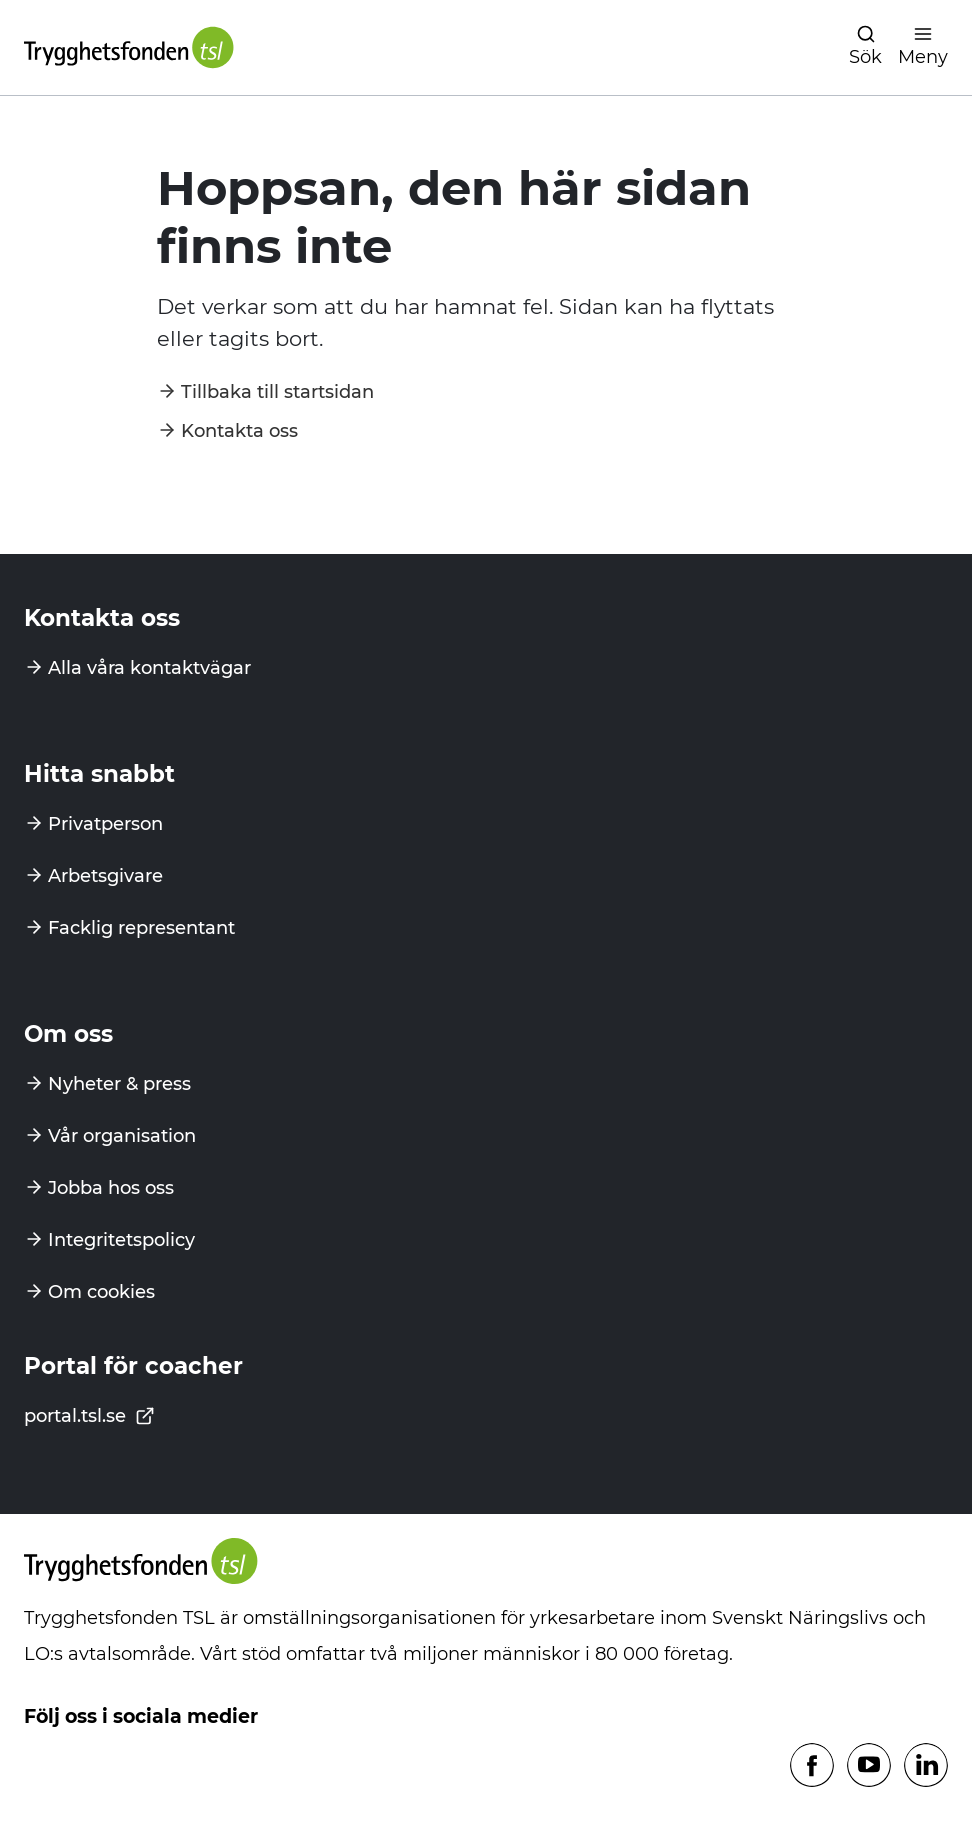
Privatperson (105, 824)
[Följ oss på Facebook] (812, 1766)
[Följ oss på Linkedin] (926, 1766)
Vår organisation (122, 1136)
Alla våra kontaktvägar (149, 668)
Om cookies (101, 1292)
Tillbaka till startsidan (277, 392)
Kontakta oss (239, 431)
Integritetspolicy (121, 1240)
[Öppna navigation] (865, 47)
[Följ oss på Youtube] (869, 1766)
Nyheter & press (119, 1084)
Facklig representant (141, 928)
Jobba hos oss (111, 1188)
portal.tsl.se (89, 1416)
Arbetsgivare (105, 876)
